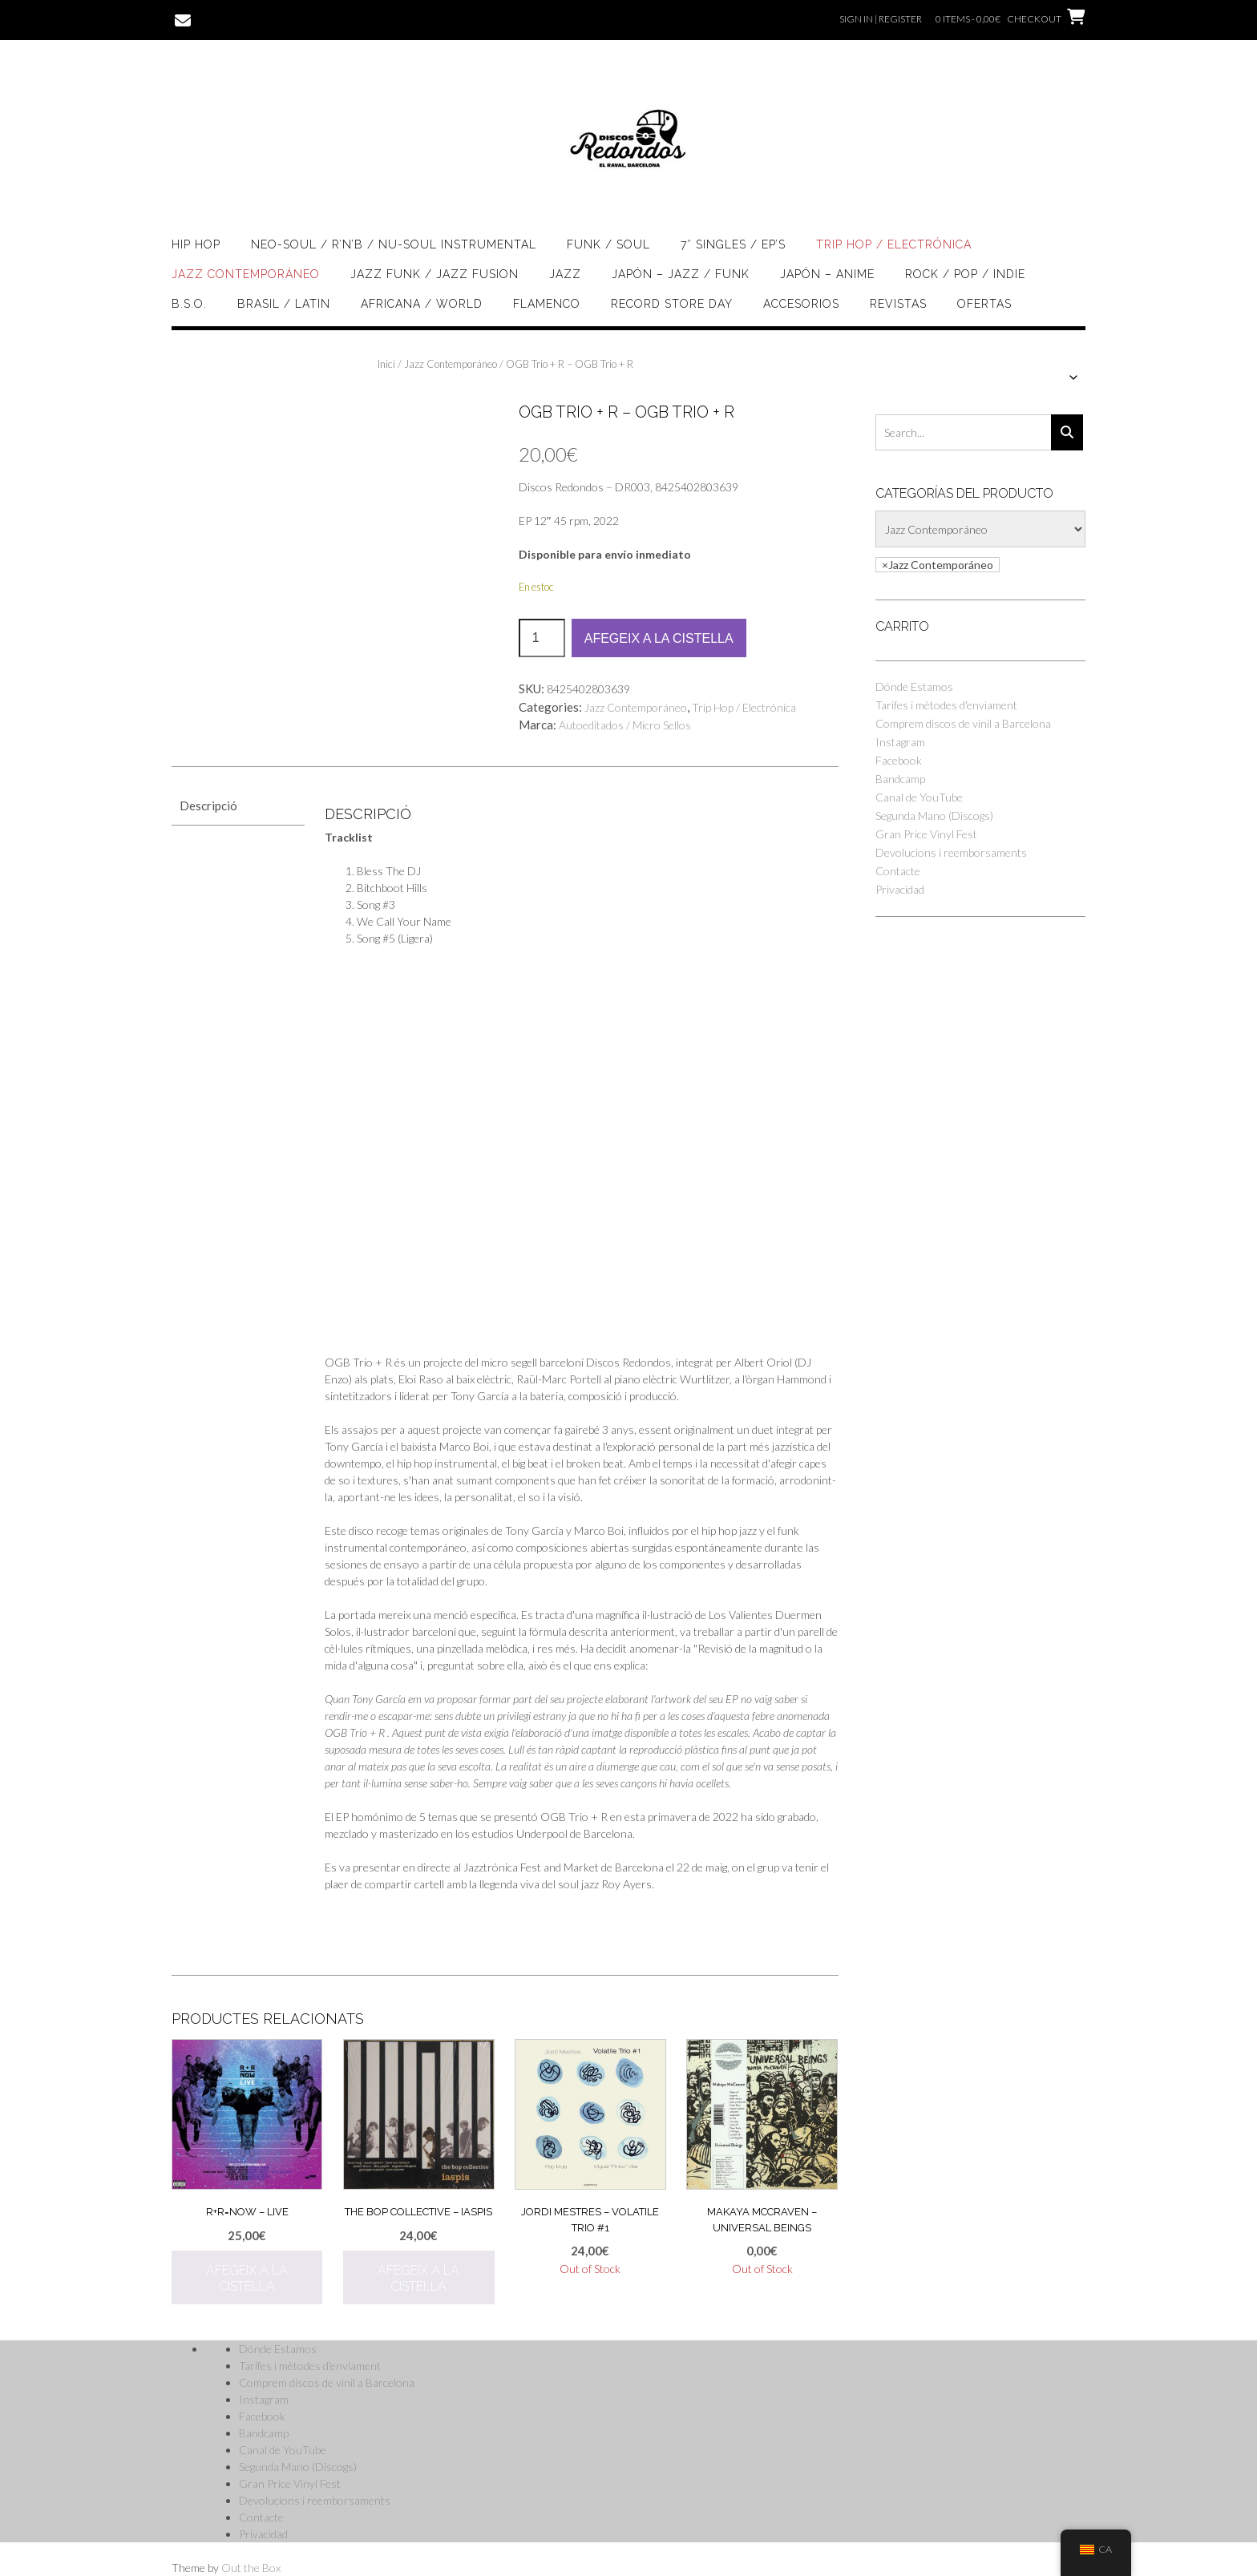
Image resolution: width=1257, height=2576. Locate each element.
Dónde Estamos (914, 686)
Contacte (897, 871)
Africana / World (422, 303)
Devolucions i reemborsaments (951, 852)
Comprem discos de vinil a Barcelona (963, 723)
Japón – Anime (827, 274)
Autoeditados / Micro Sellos (625, 725)
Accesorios (801, 303)
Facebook (898, 760)
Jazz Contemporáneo (246, 274)
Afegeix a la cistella (659, 638)
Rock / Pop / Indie (965, 274)
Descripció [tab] (208, 805)
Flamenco (546, 303)
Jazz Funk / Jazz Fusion (434, 274)
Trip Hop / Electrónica (894, 244)
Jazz (565, 274)
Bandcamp (900, 778)
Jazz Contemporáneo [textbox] (937, 564)
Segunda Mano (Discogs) (934, 815)
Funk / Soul (608, 244)
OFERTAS (984, 303)
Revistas (898, 303)
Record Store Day (672, 303)
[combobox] (937, 564)
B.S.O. (189, 303)
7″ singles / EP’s (733, 244)
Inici (386, 363)
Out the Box (251, 2567)
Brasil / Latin (283, 303)
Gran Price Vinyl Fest (926, 834)
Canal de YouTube (919, 797)
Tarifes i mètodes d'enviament (946, 705)
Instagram (900, 742)
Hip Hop (196, 244)
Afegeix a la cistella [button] (247, 2278)
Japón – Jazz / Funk (681, 274)
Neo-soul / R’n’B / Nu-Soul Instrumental (393, 244)
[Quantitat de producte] (542, 638)
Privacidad (899, 889)
